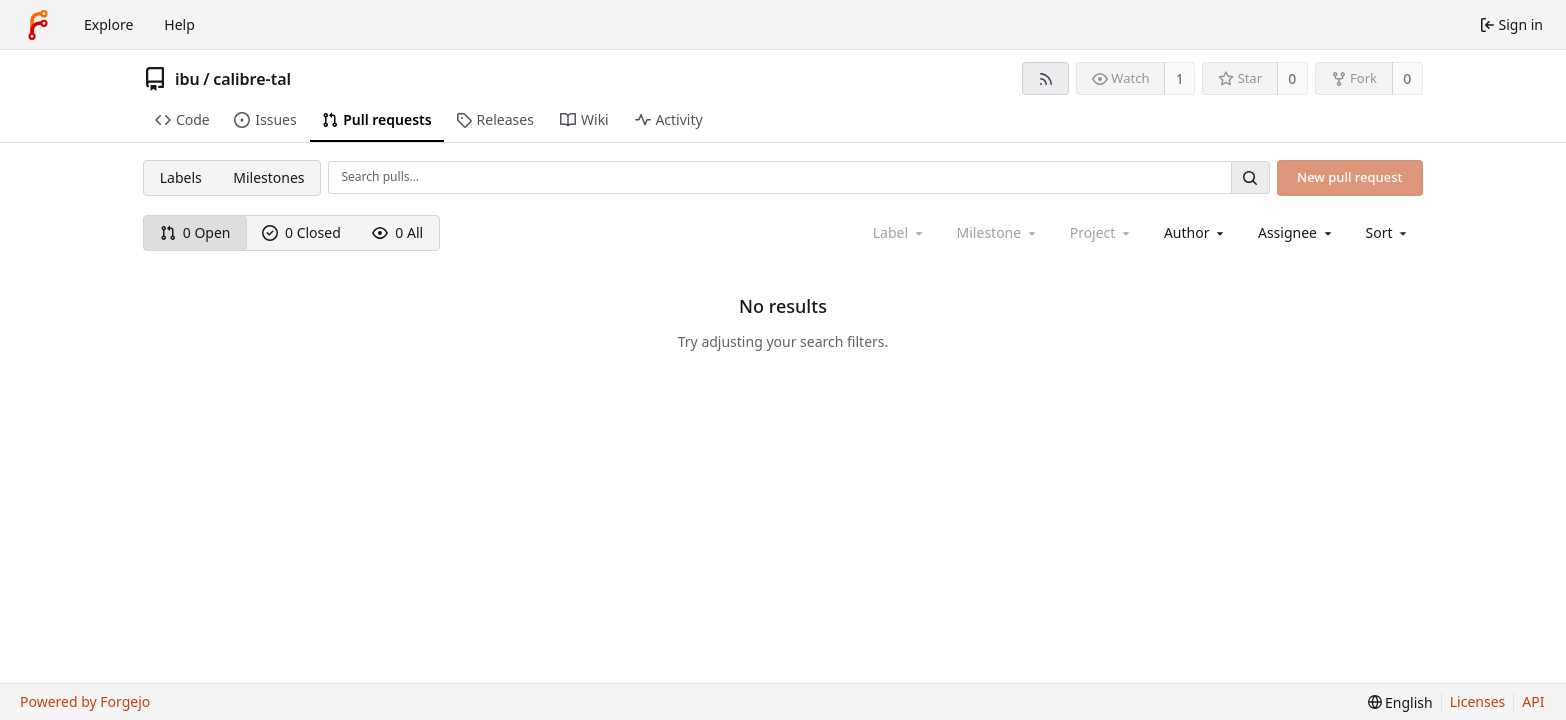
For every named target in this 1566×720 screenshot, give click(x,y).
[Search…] (1250, 177)
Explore (108, 24)
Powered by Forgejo (85, 701)
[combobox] (1195, 232)
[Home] (38, 25)
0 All (397, 232)
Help (179, 24)
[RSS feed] (1045, 78)
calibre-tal (252, 79)
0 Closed (301, 232)
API (1533, 701)
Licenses (1478, 701)
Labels (181, 177)
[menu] (1388, 232)
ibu (187, 79)
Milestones (268, 177)
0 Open (195, 232)
